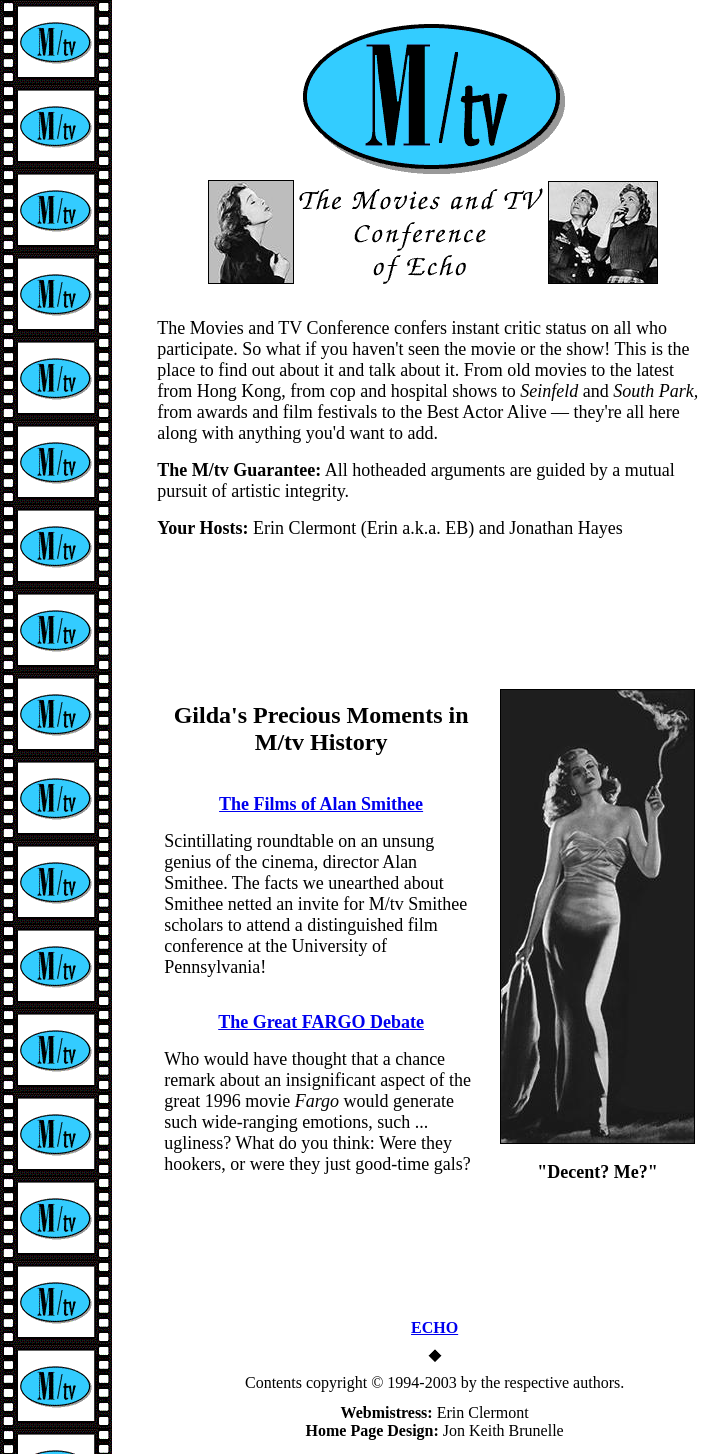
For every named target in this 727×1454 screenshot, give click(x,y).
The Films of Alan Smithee (321, 804)
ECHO (434, 1327)
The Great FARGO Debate (321, 1022)
